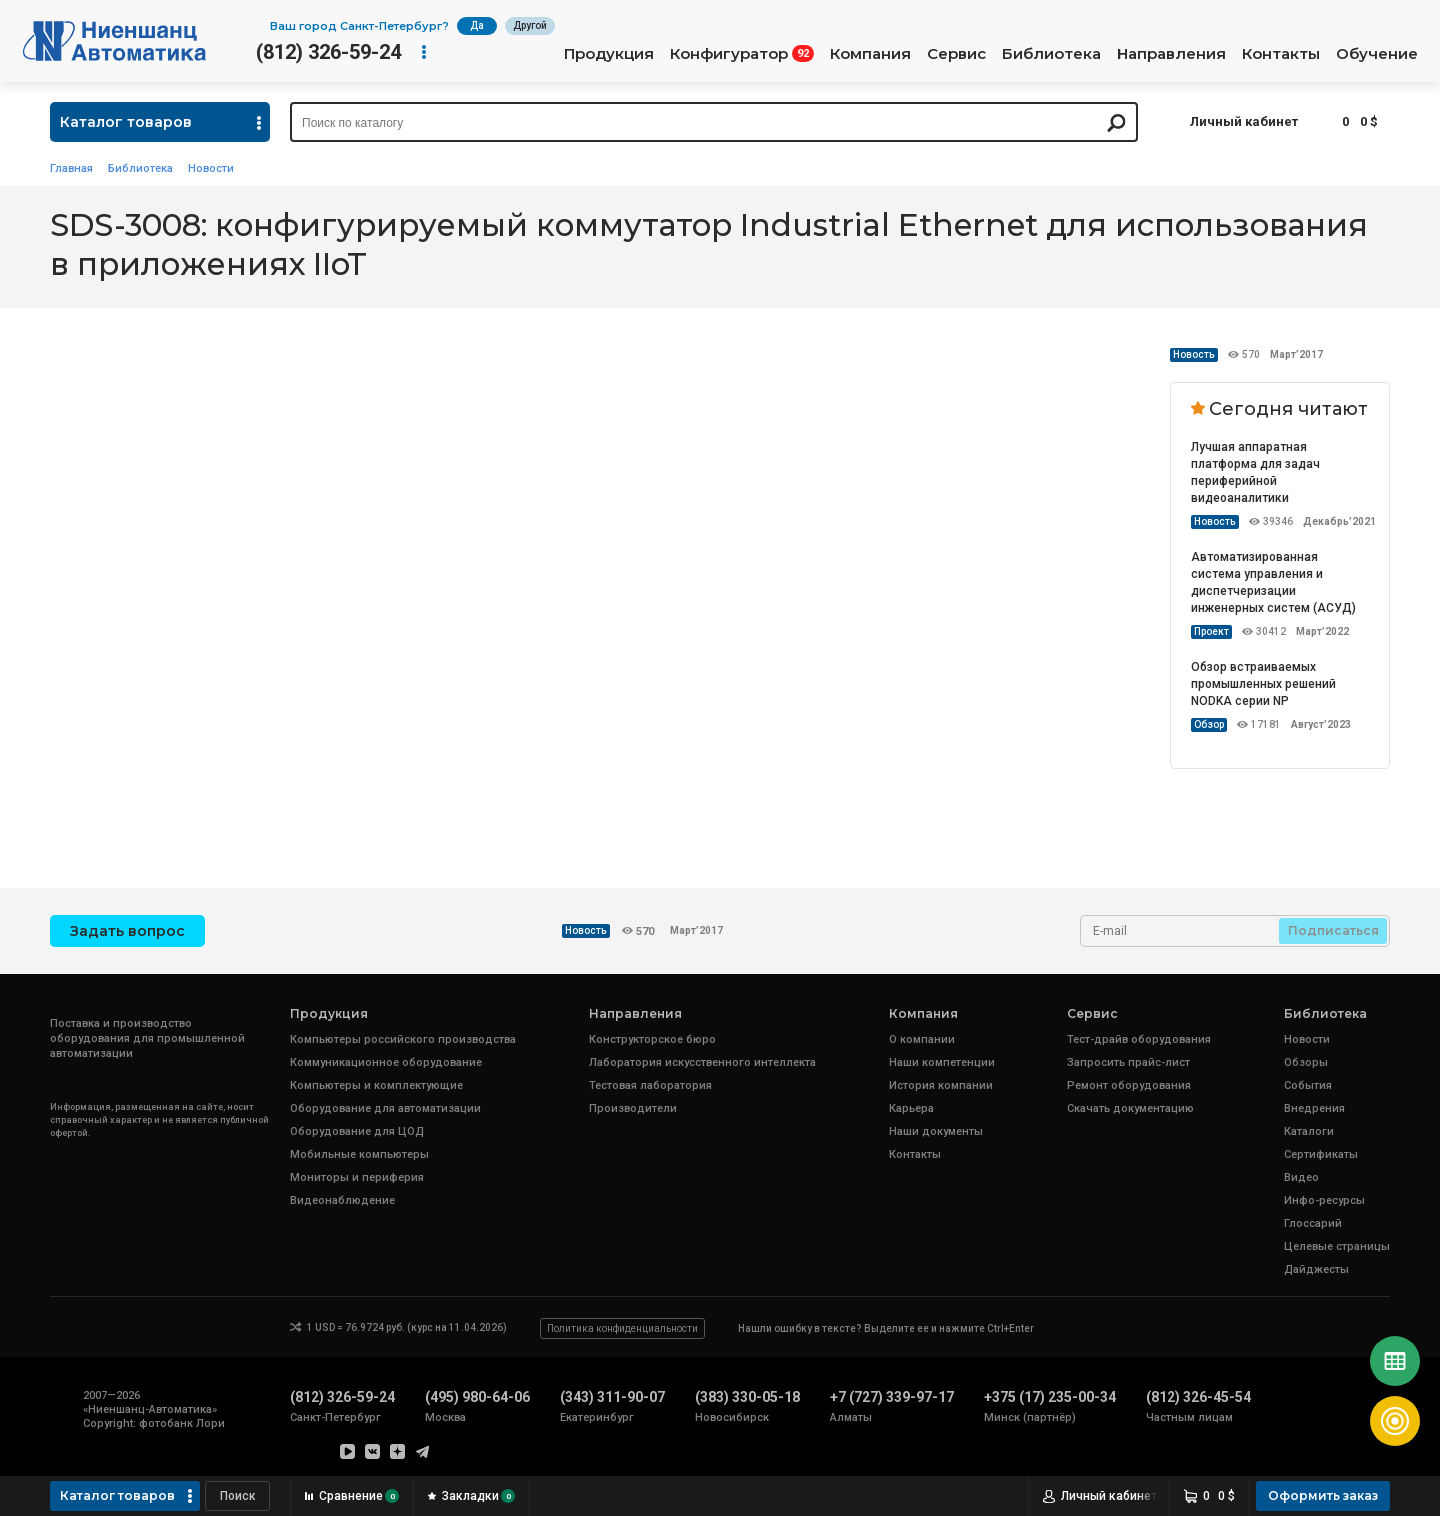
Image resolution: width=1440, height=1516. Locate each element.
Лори (210, 1423)
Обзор (1209, 724)
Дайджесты (1316, 1269)
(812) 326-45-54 (1198, 1397)
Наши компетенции (942, 1062)
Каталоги (1309, 1131)
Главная (71, 168)
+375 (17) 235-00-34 (1050, 1397)
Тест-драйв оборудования (1139, 1039)
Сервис (956, 54)
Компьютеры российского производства (403, 1039)
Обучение (1377, 54)
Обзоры (1306, 1062)
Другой (530, 25)
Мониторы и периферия (357, 1177)
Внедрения (1314, 1108)
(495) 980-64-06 (477, 1397)
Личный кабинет (1244, 121)
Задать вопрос (127, 931)
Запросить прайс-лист (1128, 1062)
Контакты (1281, 54)
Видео (1301, 1177)
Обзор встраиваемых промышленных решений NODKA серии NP (1263, 684)
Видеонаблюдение (342, 1200)
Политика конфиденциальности (622, 1328)
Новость (1194, 354)
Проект (1211, 631)
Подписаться (1333, 930)
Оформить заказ (1323, 1495)
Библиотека (1051, 54)
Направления (1171, 54)
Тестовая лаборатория (650, 1085)
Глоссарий (1313, 1223)
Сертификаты (1321, 1154)
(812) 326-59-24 (328, 52)
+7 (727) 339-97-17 (892, 1397)
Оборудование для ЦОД (357, 1131)
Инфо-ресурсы (1324, 1200)
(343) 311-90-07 (612, 1397)
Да (477, 25)
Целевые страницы (1337, 1246)
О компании (922, 1039)
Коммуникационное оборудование (386, 1062)
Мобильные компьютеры (359, 1154)
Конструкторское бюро (652, 1039)
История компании (941, 1085)
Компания (870, 54)
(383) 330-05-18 (747, 1397)
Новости (211, 168)
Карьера (911, 1108)
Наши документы (936, 1131)
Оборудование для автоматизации (385, 1108)
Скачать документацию (1130, 1108)
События (1308, 1085)
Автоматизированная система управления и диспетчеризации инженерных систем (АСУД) (1273, 582)
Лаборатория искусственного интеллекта (702, 1062)
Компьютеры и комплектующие (376, 1085)
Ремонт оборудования (1129, 1085)
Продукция (609, 54)
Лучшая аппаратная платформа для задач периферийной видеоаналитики (1255, 472)
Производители (633, 1108)
